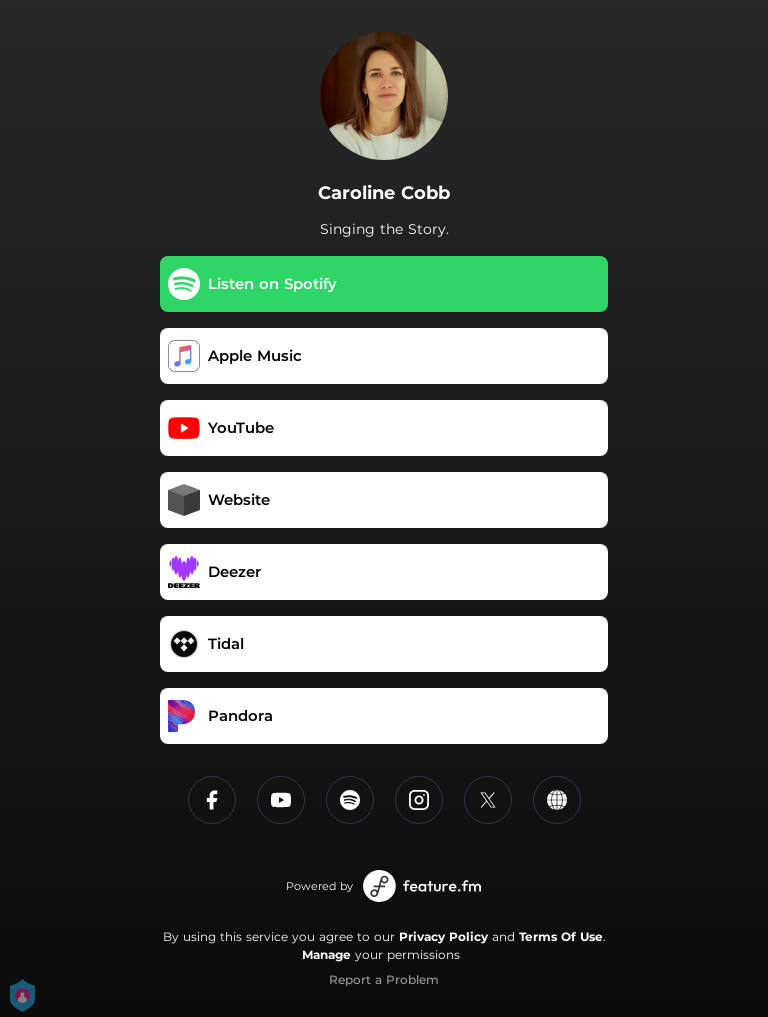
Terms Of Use (561, 936)
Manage (326, 954)
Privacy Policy (443, 936)
